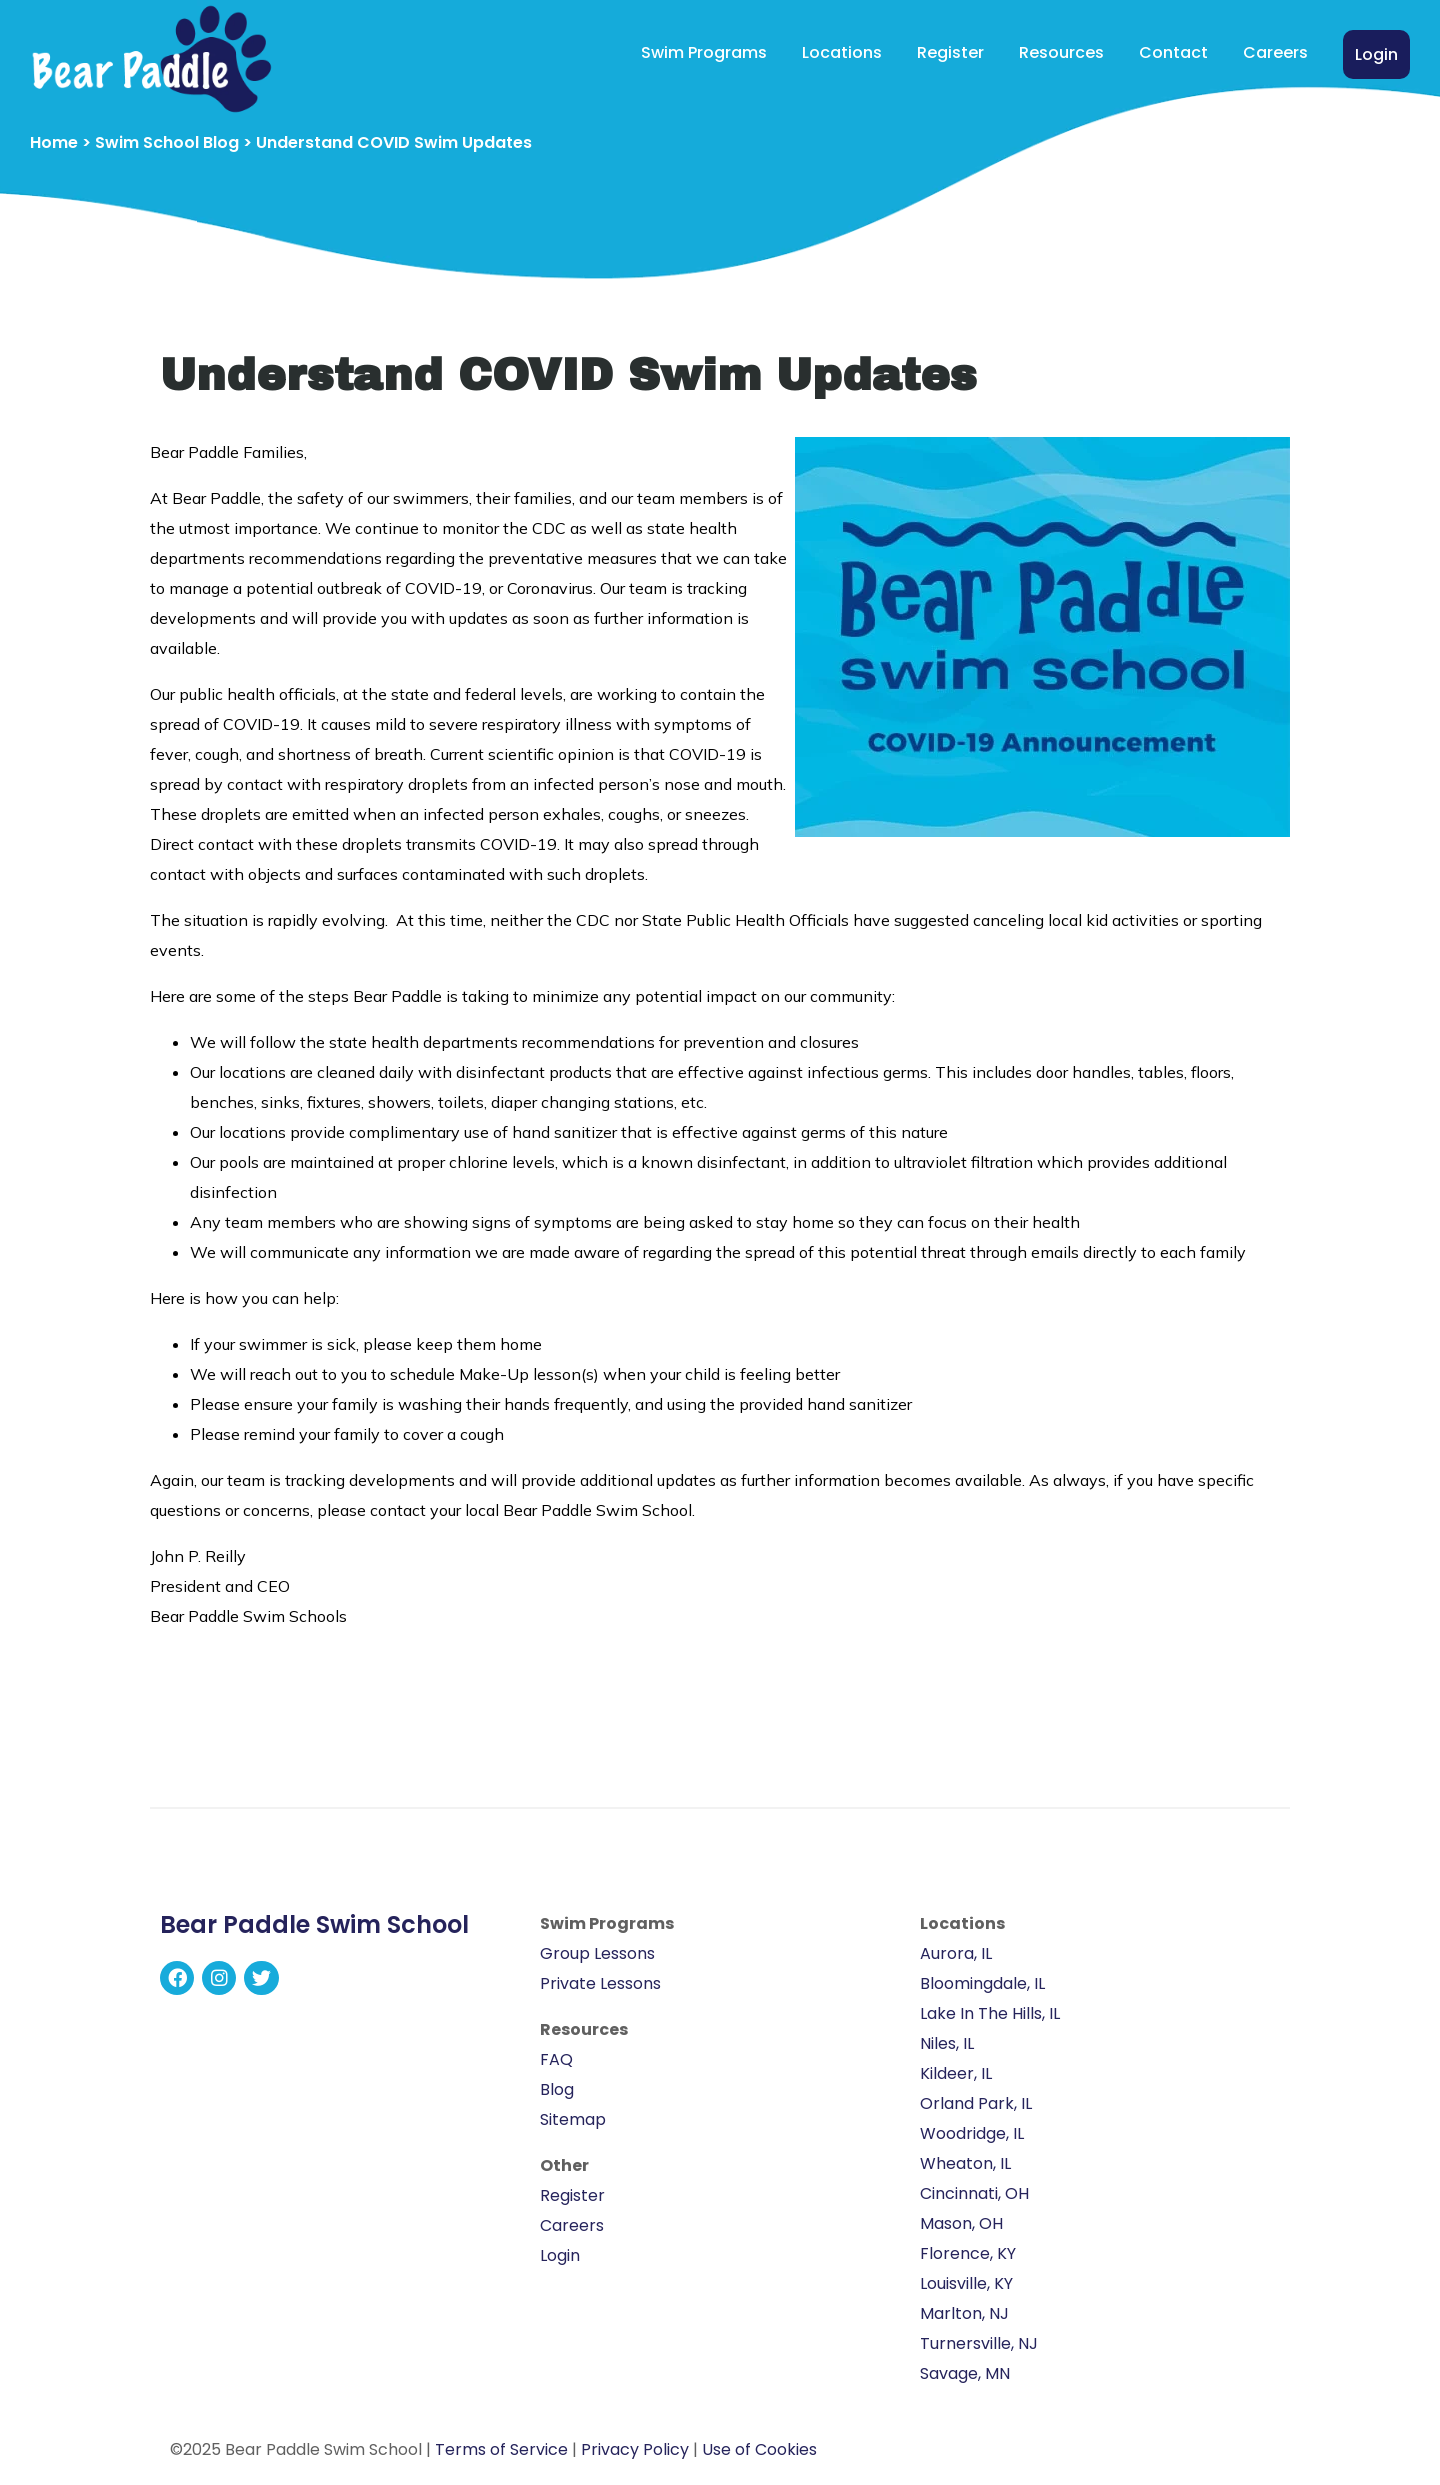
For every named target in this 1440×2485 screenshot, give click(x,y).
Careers (1275, 52)
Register (950, 52)
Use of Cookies (759, 2449)
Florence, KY (968, 2253)
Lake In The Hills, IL (990, 2013)
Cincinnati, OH (974, 2193)
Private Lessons (600, 1983)
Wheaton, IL (965, 2163)
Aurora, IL (956, 1953)
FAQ (556, 2059)
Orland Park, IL (976, 2103)
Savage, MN (965, 2373)
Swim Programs (704, 52)
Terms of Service (501, 2449)
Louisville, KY (966, 2283)
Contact (1173, 52)
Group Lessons (597, 1953)
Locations (842, 52)
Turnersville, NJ (979, 2343)
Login (1376, 54)
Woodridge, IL (972, 2133)
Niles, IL (947, 2043)
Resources (1061, 52)
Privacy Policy (635, 2449)
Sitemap (573, 2119)
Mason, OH (961, 2223)
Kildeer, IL (956, 2073)
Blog (557, 2089)
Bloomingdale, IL (982, 1983)
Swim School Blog (167, 142)
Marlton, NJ (964, 2313)
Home (54, 142)
